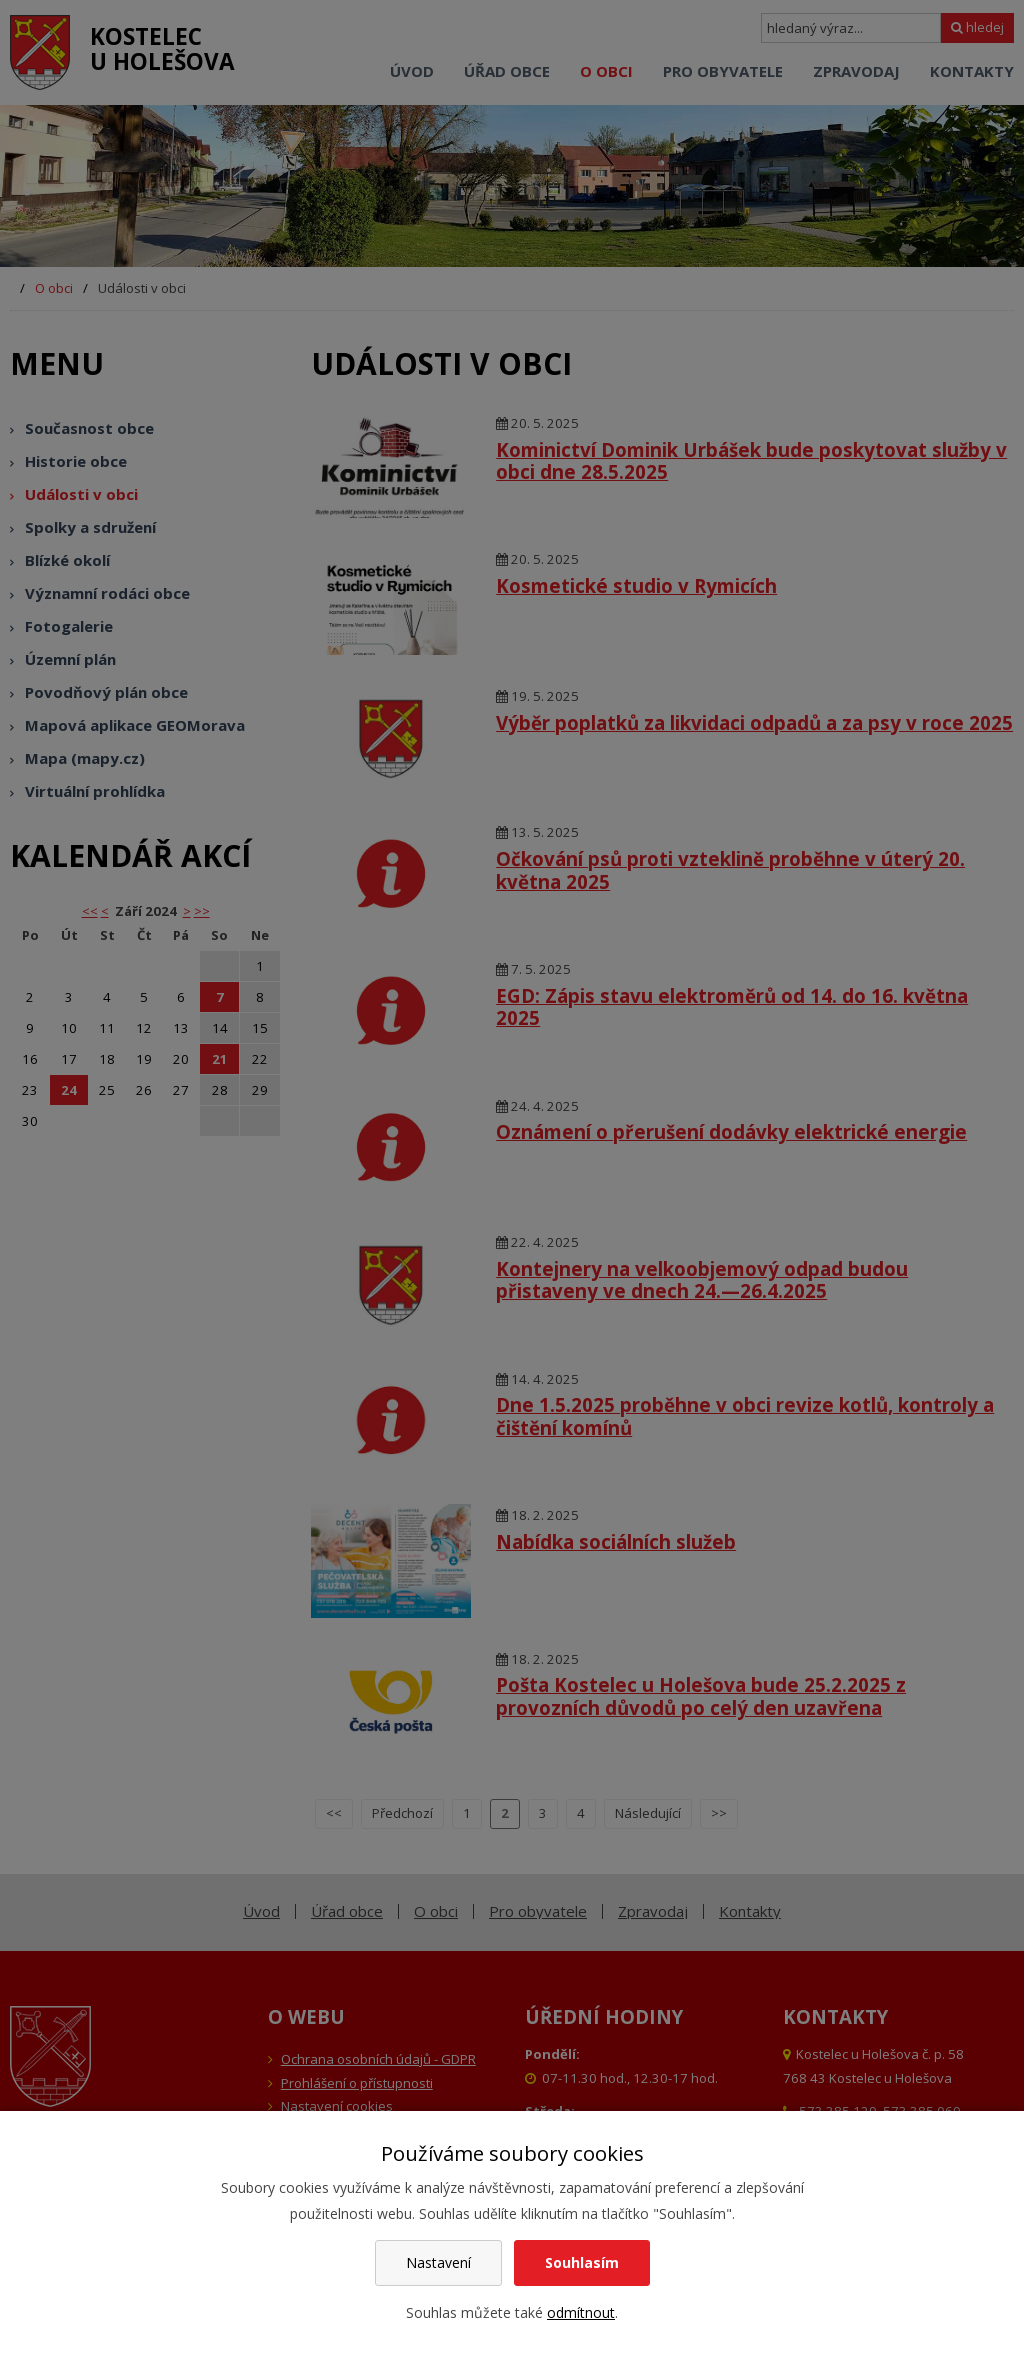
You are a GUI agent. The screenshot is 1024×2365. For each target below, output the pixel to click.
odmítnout (581, 2312)
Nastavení (438, 2262)
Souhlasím (582, 2262)
